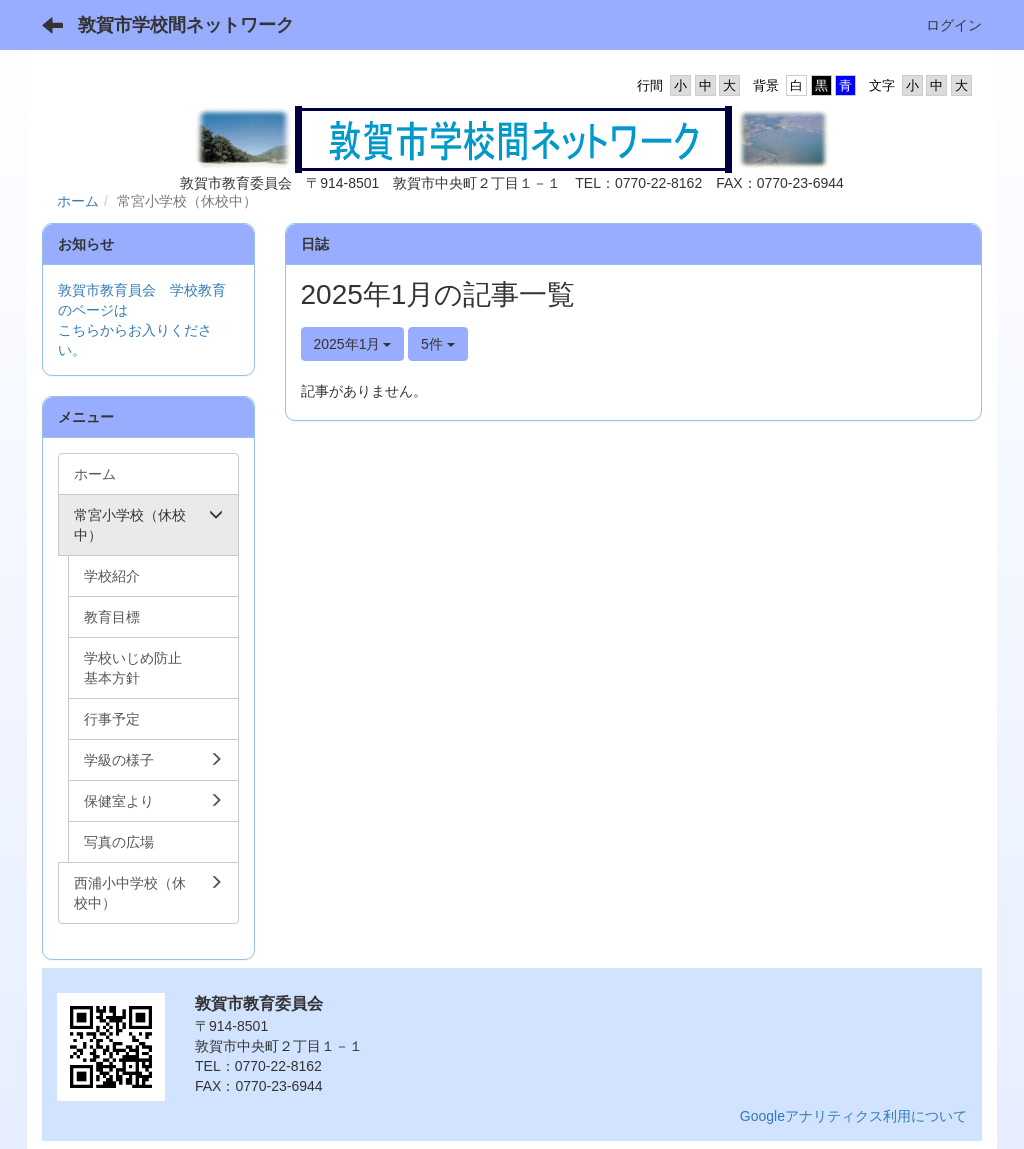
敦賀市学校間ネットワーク (186, 25)
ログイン (954, 25)
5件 (438, 344)
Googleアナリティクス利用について (853, 1116)
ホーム (78, 201)
